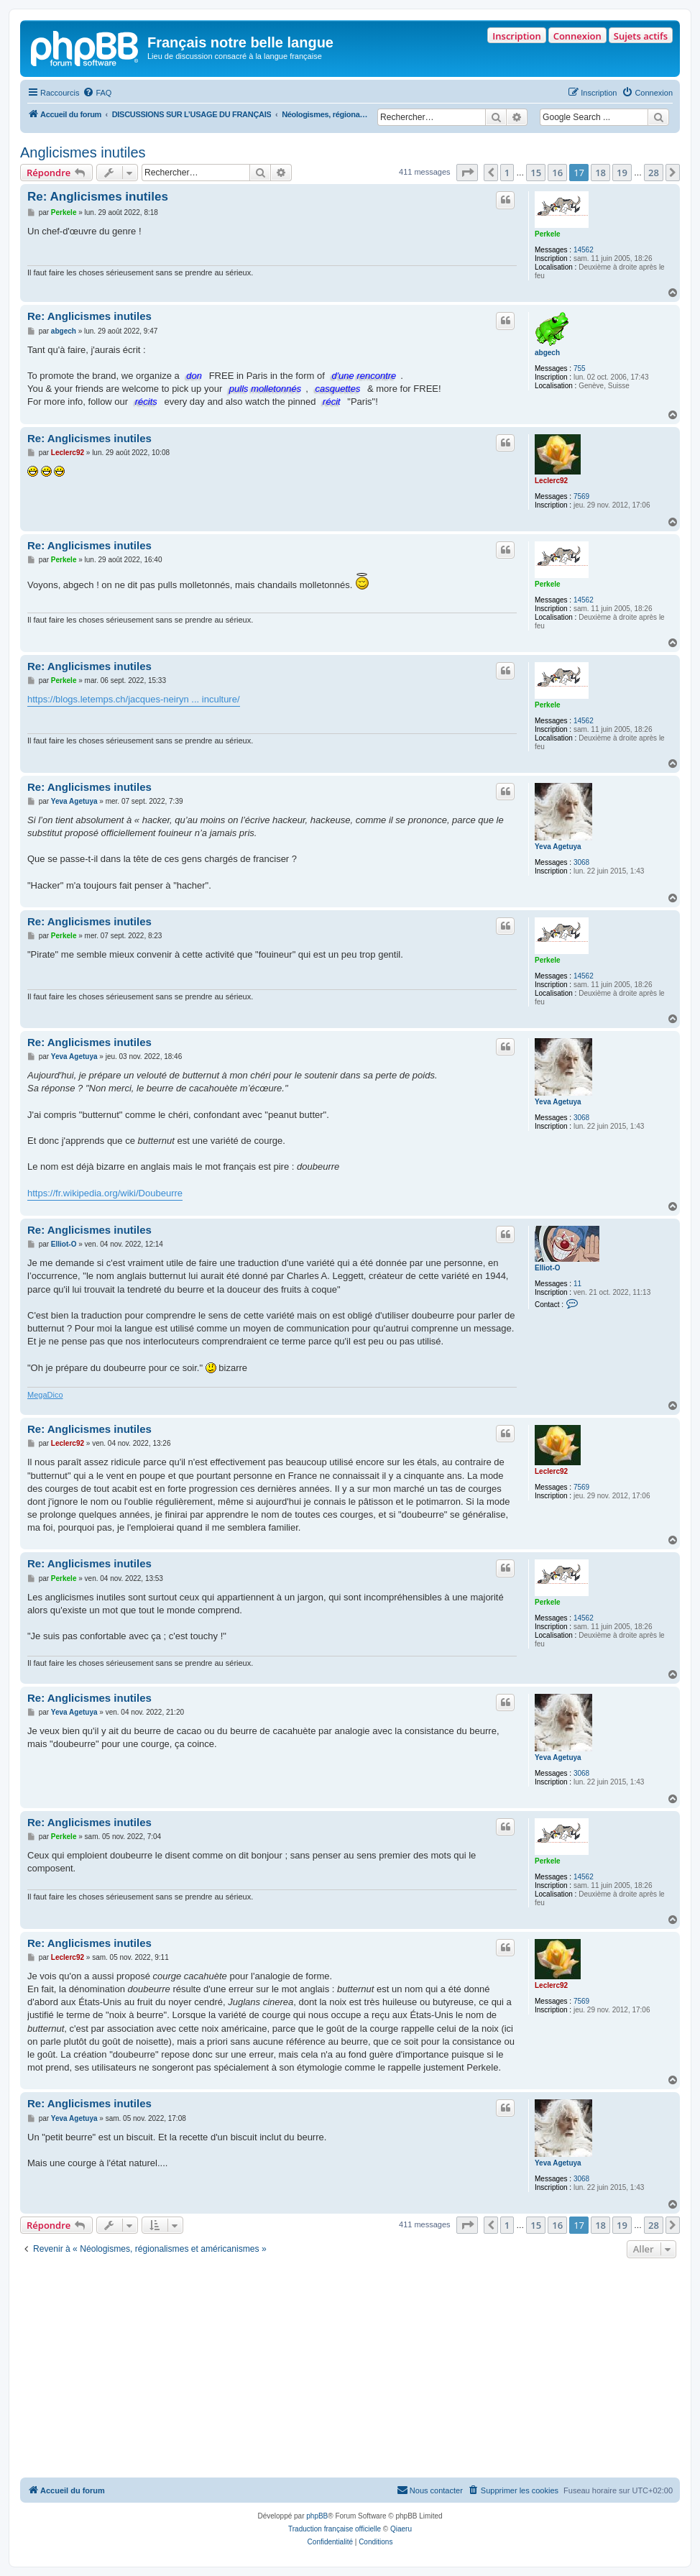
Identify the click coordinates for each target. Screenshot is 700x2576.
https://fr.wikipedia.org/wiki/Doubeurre (105, 1193)
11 (577, 1284)
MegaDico (45, 1394)
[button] (467, 172)
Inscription (516, 35)
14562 (584, 250)
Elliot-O (548, 1268)
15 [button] (535, 172)
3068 (581, 862)
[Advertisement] (350, 2369)
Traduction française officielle (334, 2529)
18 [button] (600, 172)
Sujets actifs (641, 35)
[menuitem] (97, 92)
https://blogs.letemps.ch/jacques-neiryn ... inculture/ (133, 699)
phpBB (317, 2516)
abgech (547, 353)
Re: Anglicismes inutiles (97, 196)
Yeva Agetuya (558, 847)
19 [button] (622, 172)
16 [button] (557, 172)
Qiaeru (401, 2529)
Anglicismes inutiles (83, 152)
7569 (581, 496)
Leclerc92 (551, 481)
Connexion (577, 35)
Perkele (548, 234)
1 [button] (507, 172)
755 (580, 368)
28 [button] (653, 172)
